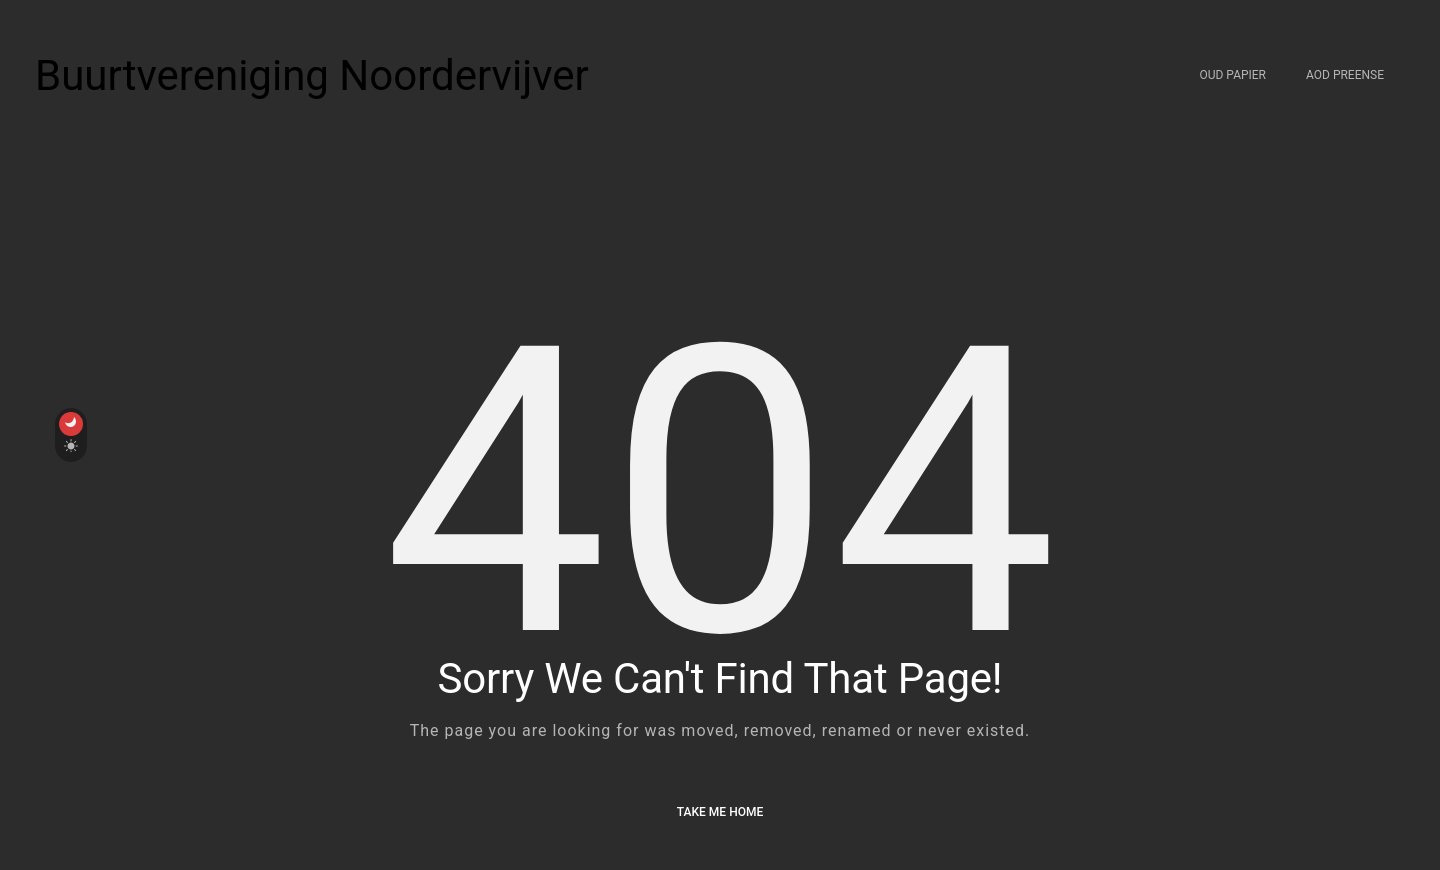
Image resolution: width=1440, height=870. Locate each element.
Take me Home (720, 812)
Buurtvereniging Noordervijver (312, 75)
